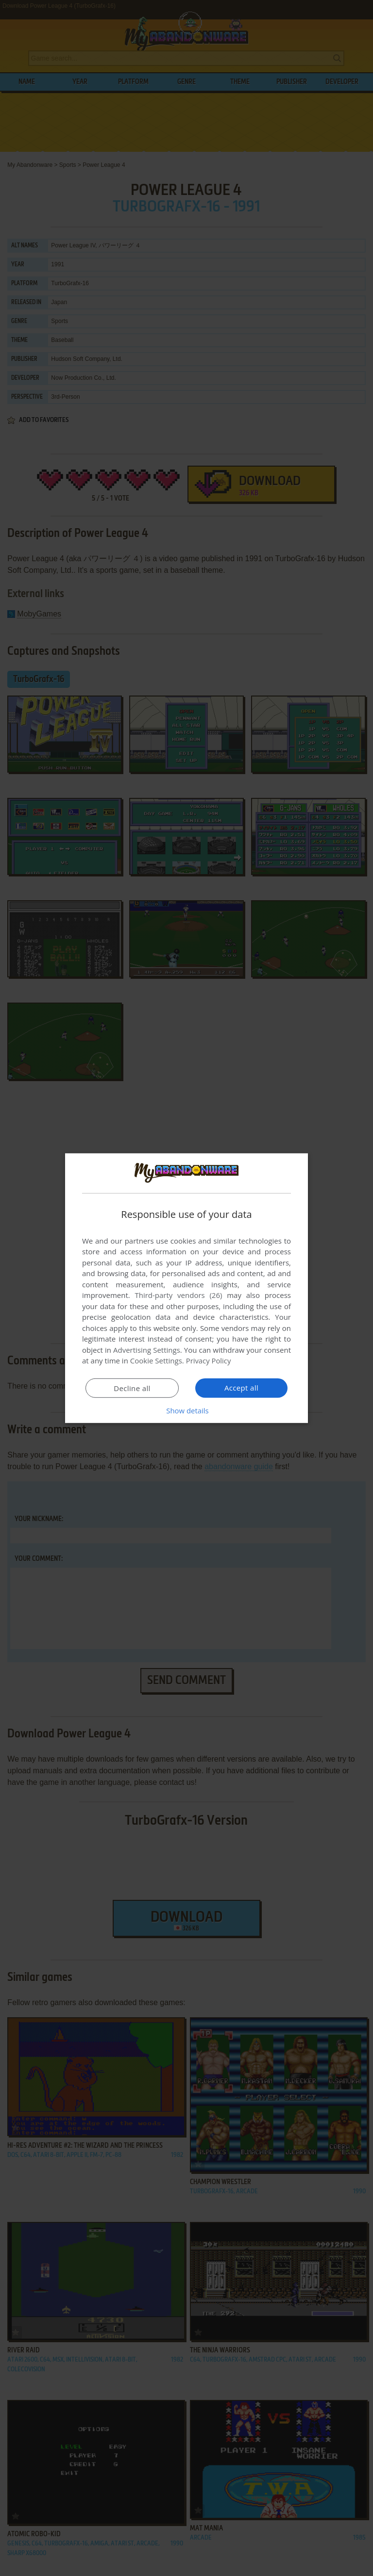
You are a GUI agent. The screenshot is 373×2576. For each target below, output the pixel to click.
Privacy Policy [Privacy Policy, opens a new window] (209, 1360)
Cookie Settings (156, 1360)
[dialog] (186, 1288)
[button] (186, 1410)
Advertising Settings (146, 1350)
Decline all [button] (132, 1388)
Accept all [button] (241, 1388)
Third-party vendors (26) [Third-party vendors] (178, 1295)
